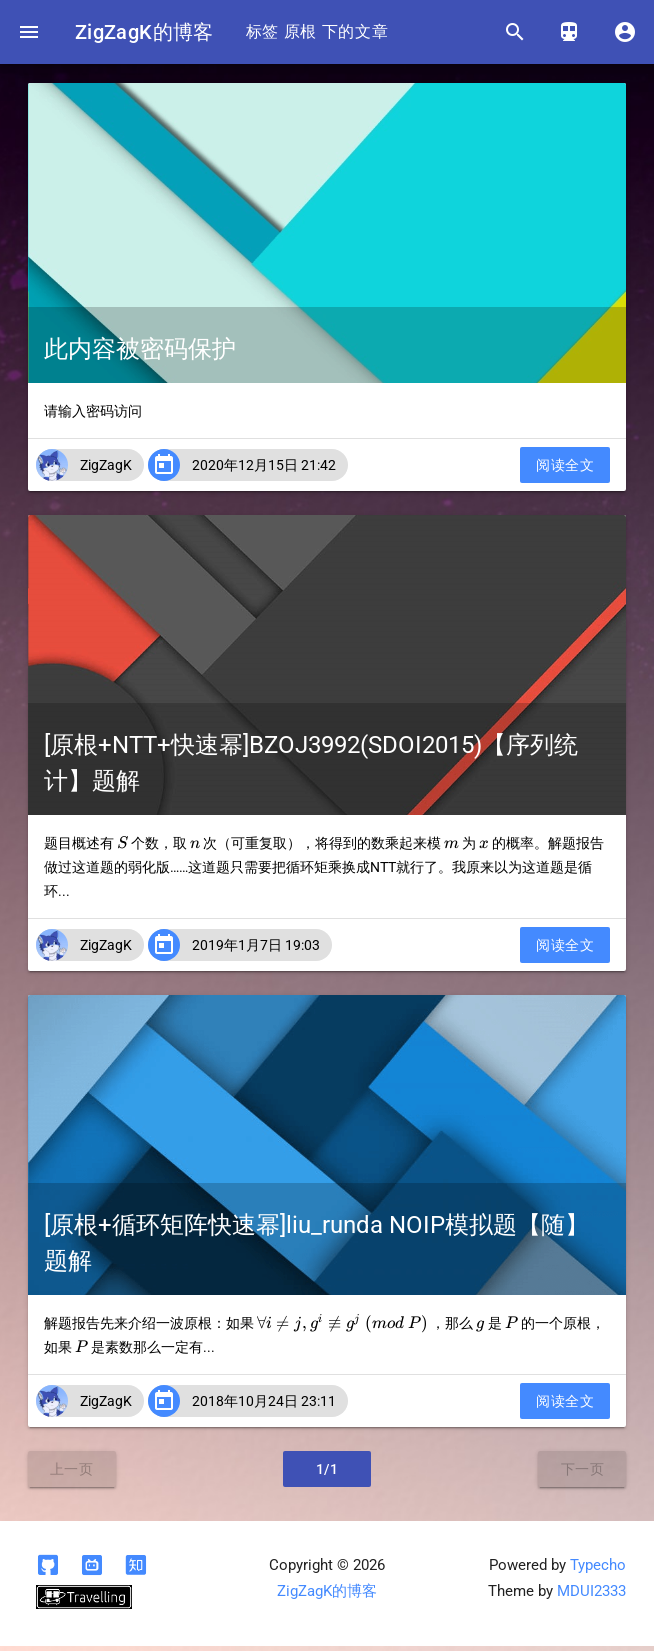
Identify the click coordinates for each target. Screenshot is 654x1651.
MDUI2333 (591, 1596)
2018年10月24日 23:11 (264, 1406)
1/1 (327, 1474)
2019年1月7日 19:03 (256, 950)
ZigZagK (106, 470)
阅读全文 (565, 470)
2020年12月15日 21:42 (264, 470)
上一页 (72, 1474)
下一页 (583, 1474)
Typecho (598, 1570)
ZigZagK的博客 (149, 32)
